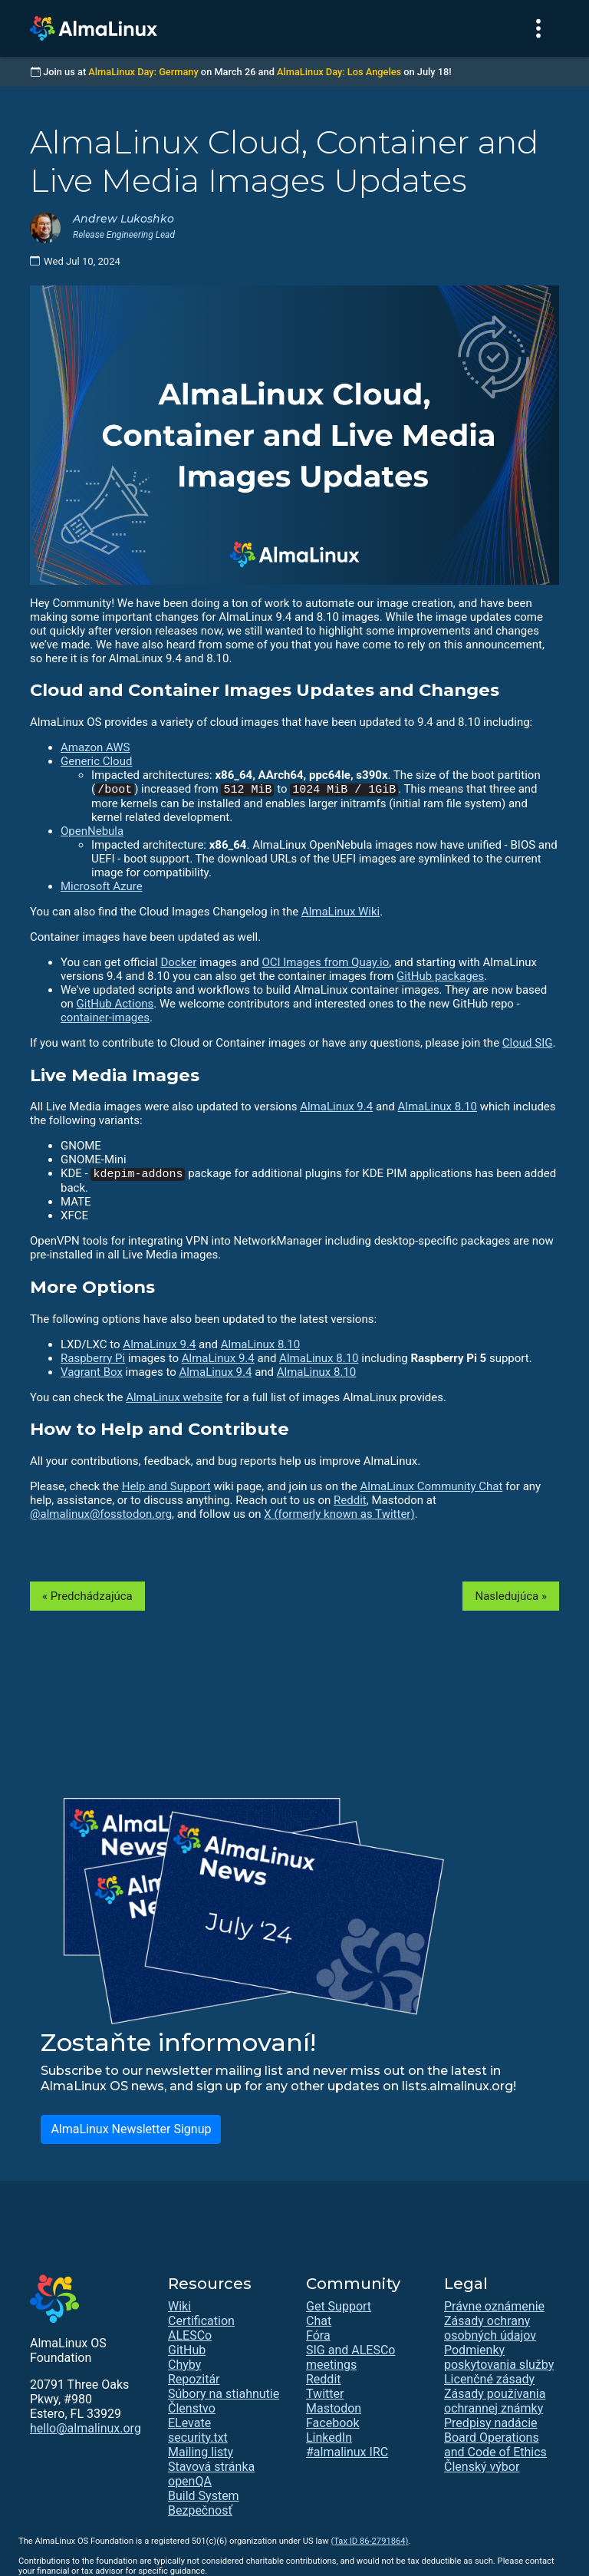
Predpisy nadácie (491, 2423)
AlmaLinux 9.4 (336, 1106)
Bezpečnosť (200, 2510)
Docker (178, 962)
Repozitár (194, 2379)
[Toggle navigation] (538, 28)
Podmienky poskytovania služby (499, 2357)
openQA (190, 2481)
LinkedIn (329, 2437)
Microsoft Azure (102, 886)
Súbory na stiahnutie (223, 2393)
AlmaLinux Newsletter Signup (131, 2129)
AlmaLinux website (174, 1397)
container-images (105, 1017)
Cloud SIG (527, 1043)
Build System (203, 2496)
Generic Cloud (96, 761)
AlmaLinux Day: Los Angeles (339, 72)
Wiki (179, 2306)
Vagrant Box (92, 1372)
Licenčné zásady (489, 2379)
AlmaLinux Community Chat (431, 1486)
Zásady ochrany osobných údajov (490, 2328)
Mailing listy (200, 2452)
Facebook (332, 2423)
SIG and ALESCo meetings (350, 2357)
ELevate (189, 2423)
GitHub (187, 2350)
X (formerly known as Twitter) (339, 1514)
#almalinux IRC (347, 2452)
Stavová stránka (211, 2466)
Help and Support (166, 1486)
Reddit (350, 1500)
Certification (201, 2321)
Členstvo (192, 2408)
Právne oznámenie (494, 2306)
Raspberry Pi (93, 1358)
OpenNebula (92, 831)
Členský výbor (481, 2466)
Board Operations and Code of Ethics (495, 2444)
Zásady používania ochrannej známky (494, 2401)
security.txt (198, 2437)
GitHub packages (440, 976)
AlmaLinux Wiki (340, 912)
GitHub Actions (115, 1004)
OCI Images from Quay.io (325, 962)
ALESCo (190, 2335)
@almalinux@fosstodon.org (101, 1514)
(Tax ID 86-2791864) (369, 2541)
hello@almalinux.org (85, 2428)
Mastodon (333, 2408)
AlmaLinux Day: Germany (143, 72)
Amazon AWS (95, 747)
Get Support (338, 2306)
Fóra (318, 2335)
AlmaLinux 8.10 (437, 1106)
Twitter (325, 2393)
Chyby (184, 2364)
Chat (318, 2321)
